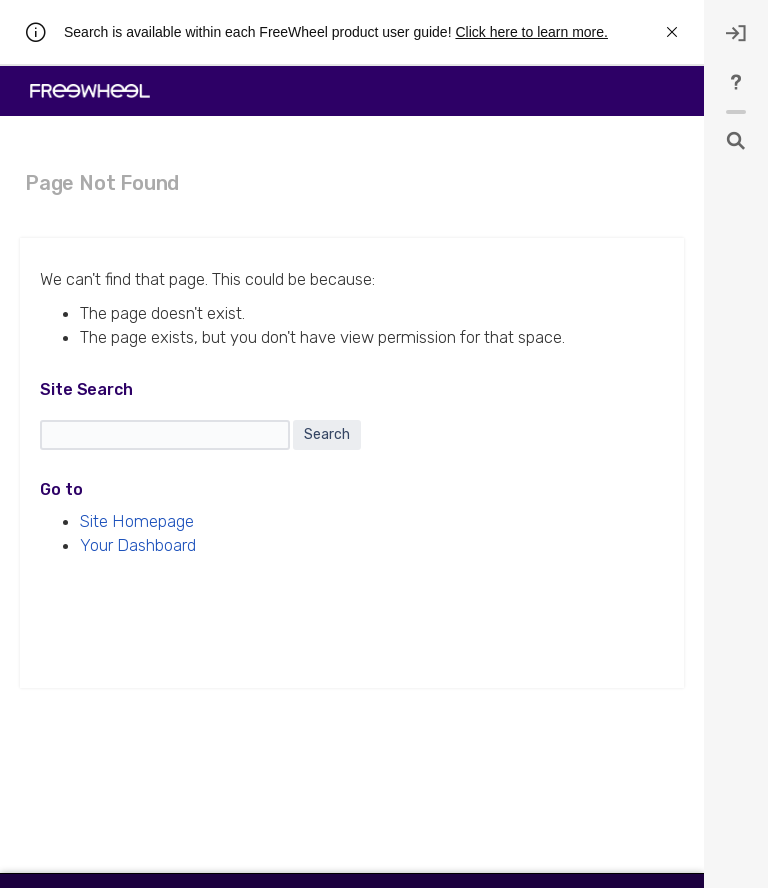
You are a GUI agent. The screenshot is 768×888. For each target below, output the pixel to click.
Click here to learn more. (531, 32)
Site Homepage (137, 521)
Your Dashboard (138, 545)
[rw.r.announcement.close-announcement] (672, 32)
